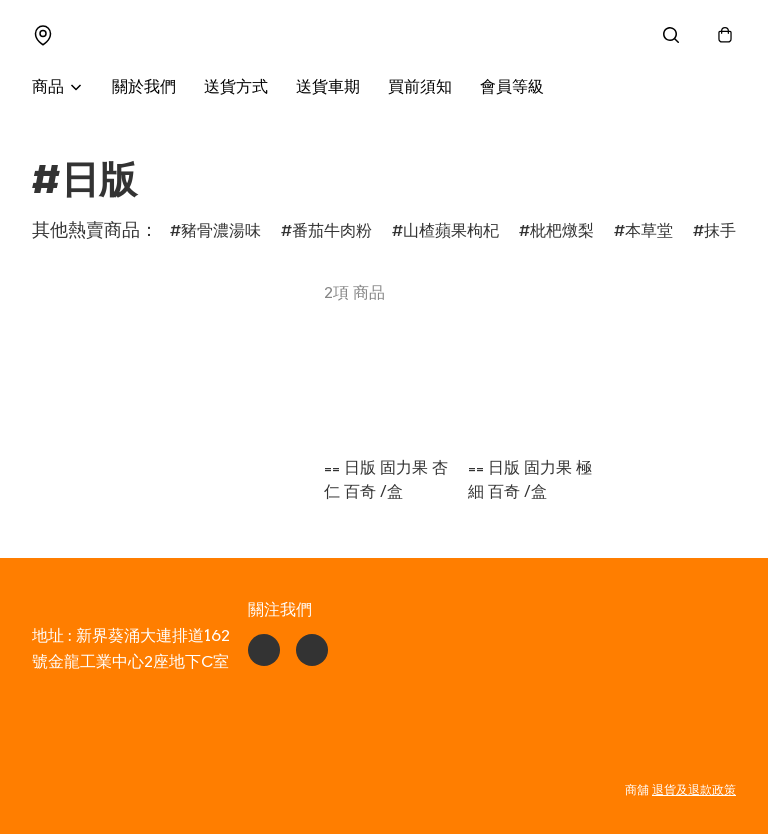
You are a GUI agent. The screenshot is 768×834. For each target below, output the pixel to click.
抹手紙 (728, 231)
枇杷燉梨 (562, 231)
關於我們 (144, 87)
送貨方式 (236, 87)
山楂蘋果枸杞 (451, 231)
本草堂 (649, 231)
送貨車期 (328, 87)
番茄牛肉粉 (332, 231)
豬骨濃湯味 (221, 231)
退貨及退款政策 (694, 789)
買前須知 (420, 87)
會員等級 (512, 87)
